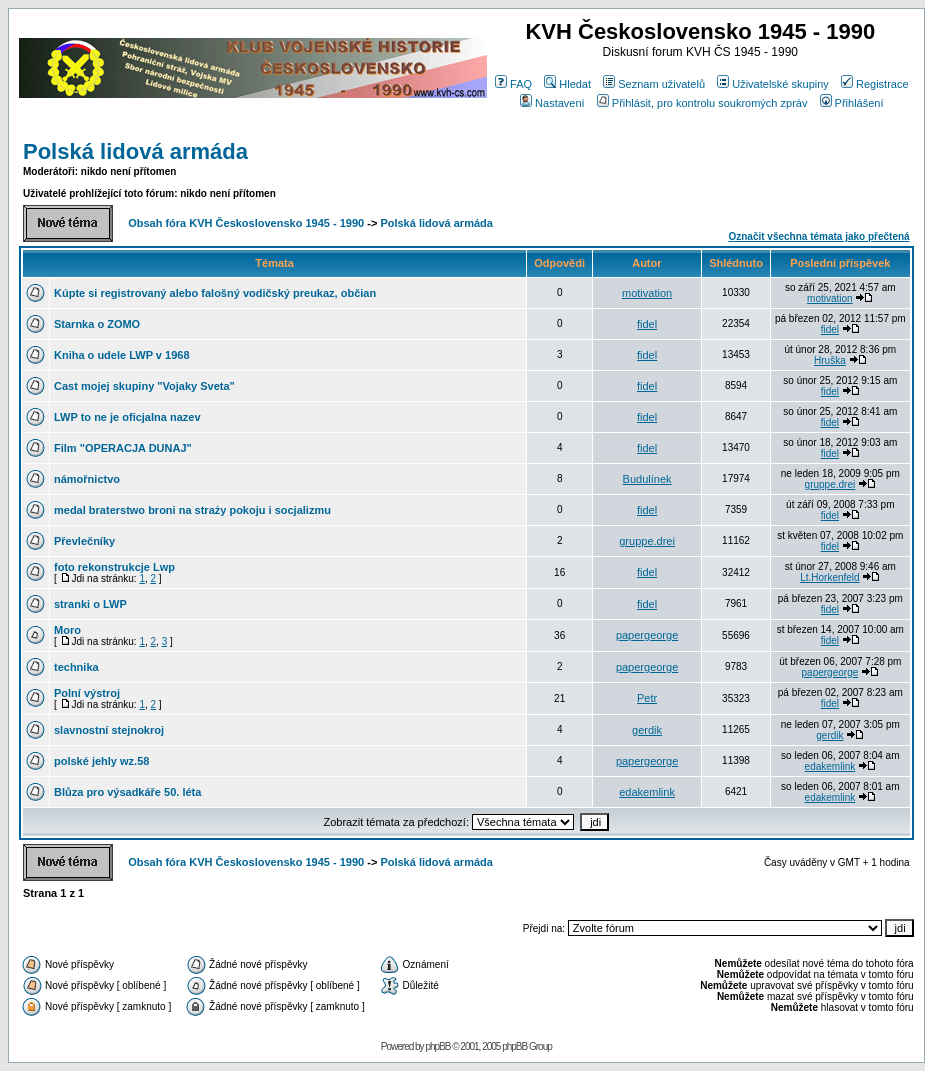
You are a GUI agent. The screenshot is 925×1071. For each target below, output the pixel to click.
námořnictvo (87, 479)
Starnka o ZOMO (97, 324)
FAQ (513, 84)
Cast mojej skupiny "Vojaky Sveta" (144, 386)
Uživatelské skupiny (773, 84)
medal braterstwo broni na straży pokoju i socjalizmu (192, 510)
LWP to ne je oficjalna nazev (127, 417)
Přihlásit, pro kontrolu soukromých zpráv (702, 103)
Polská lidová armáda (135, 151)
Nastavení (552, 103)
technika (76, 667)
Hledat (567, 84)
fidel (647, 324)
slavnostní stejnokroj (109, 730)
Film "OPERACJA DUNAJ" (123, 448)
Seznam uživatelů (654, 84)
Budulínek (647, 479)
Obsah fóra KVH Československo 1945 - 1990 (246, 223)
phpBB (437, 1046)
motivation (647, 293)
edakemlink (830, 766)
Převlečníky (84, 541)
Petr (647, 698)
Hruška (830, 360)
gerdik (647, 730)
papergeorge (647, 635)
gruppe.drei (830, 484)
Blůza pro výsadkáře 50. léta (127, 792)
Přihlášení (852, 103)
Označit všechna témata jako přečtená (818, 236)
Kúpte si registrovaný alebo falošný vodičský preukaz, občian (215, 293)
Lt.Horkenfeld (829, 577)
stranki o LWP (90, 604)
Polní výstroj (87, 693)
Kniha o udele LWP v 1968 (122, 355)
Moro (67, 630)
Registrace (875, 84)
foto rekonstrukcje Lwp (114, 567)
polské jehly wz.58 (101, 761)
